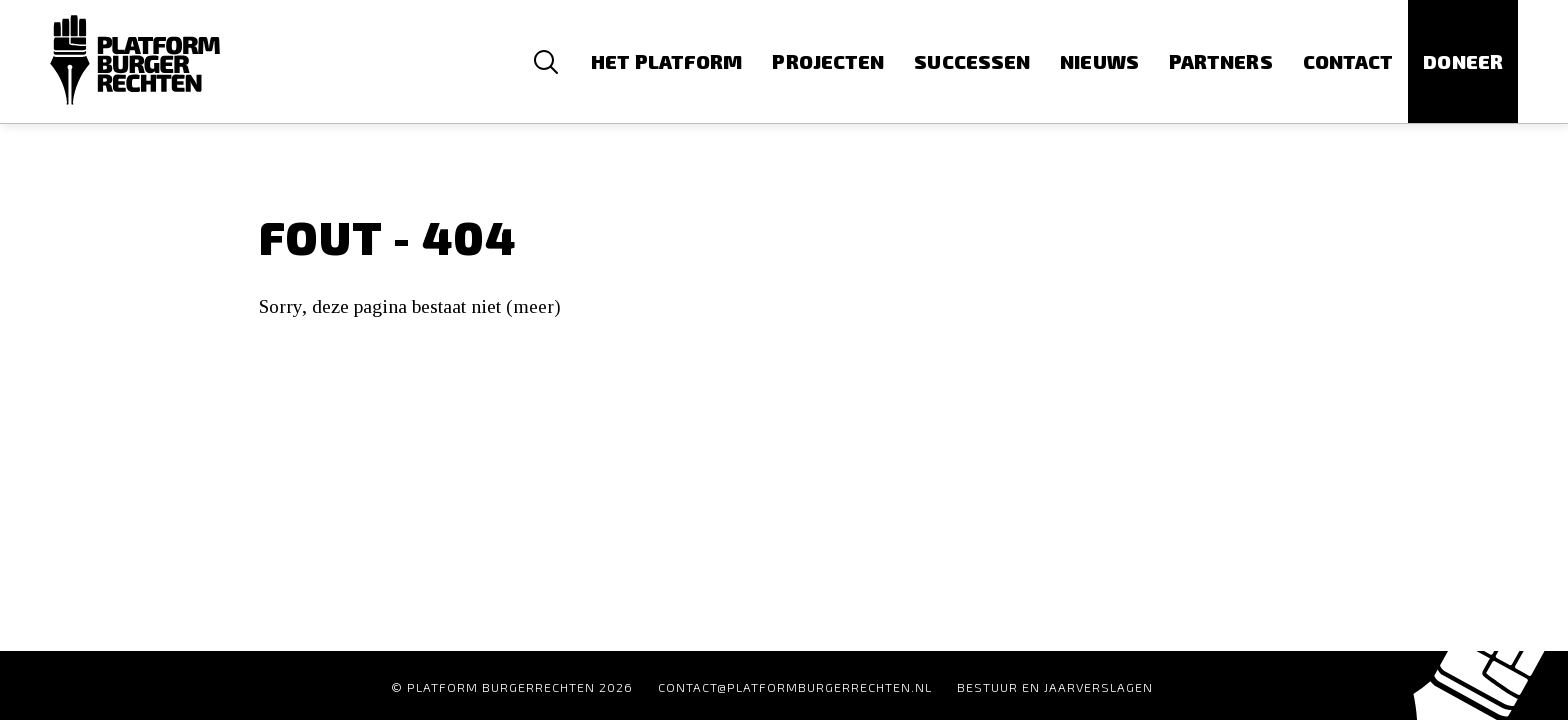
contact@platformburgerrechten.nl (795, 687)
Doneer (1463, 61)
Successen (972, 61)
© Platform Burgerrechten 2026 (512, 687)
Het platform (666, 61)
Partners (1221, 61)
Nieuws (1099, 61)
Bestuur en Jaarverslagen (1055, 687)
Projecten (828, 61)
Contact (1348, 61)
